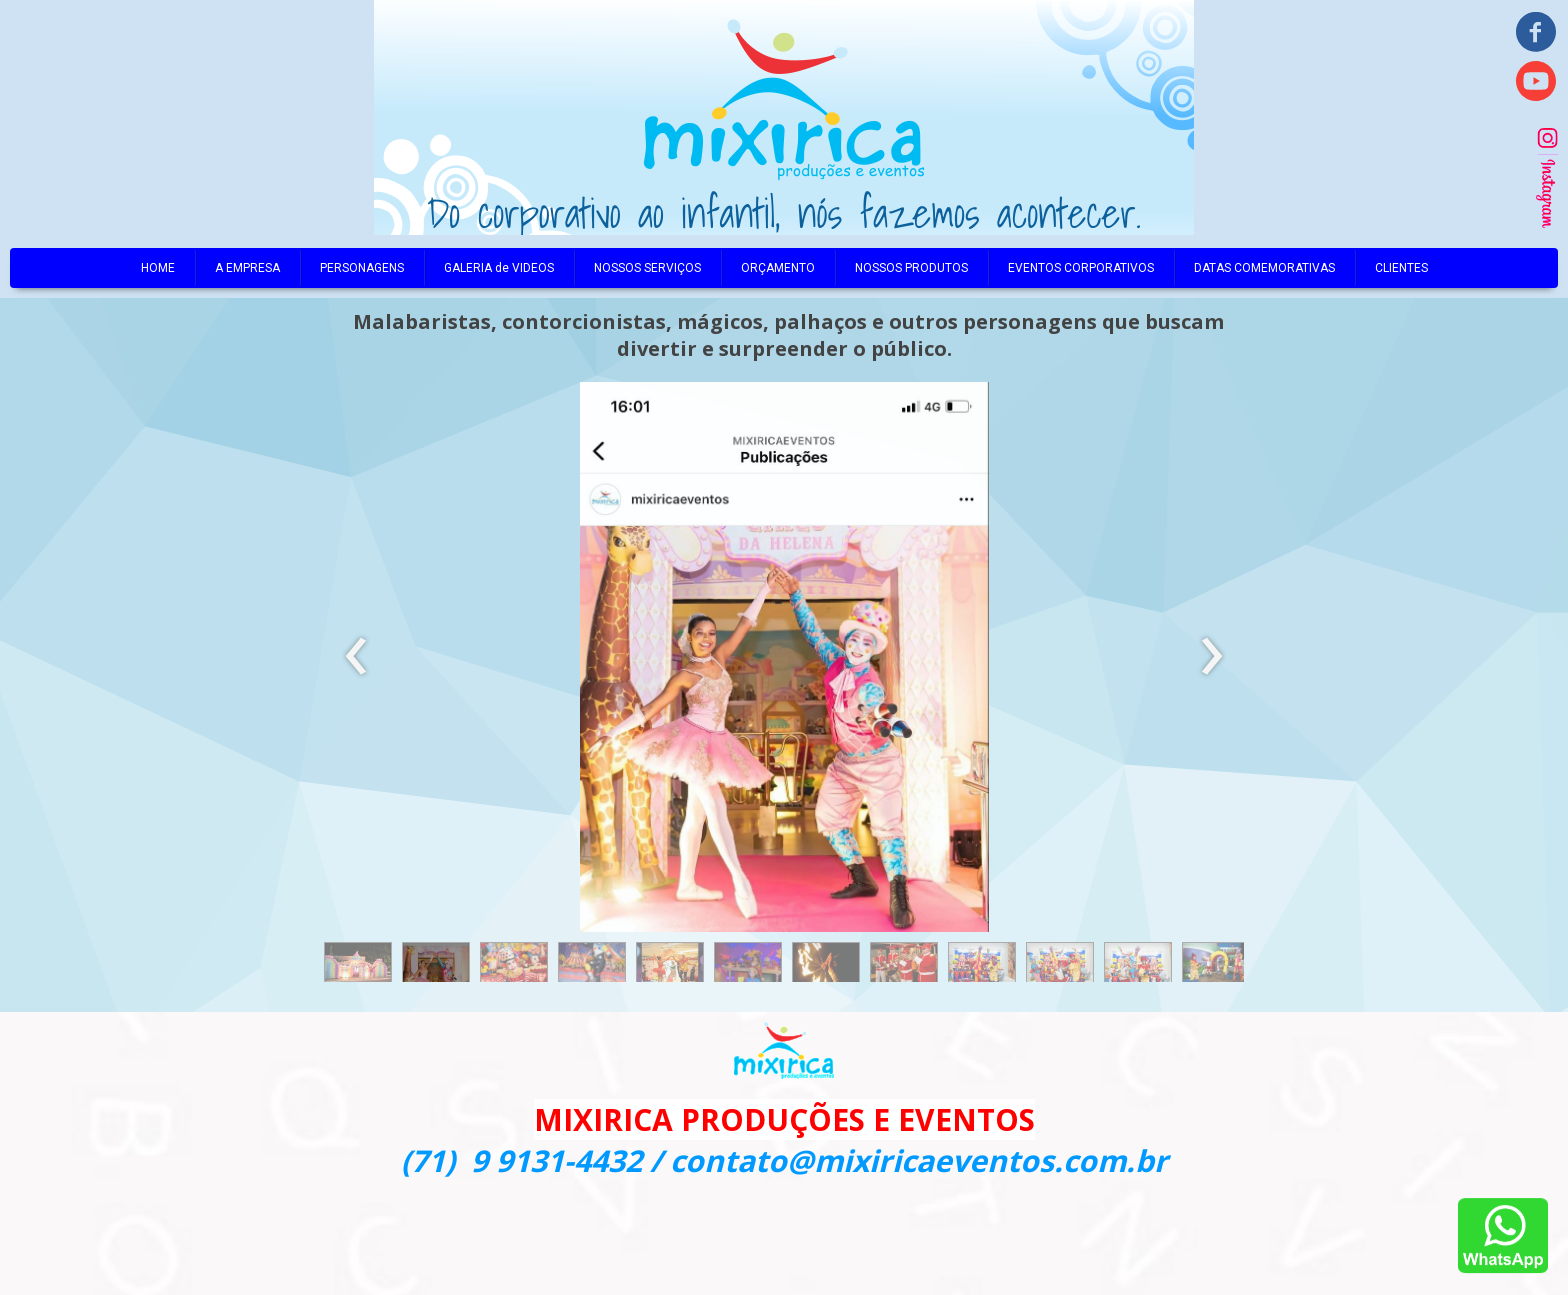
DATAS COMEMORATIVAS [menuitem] (1264, 268)
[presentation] (356, 657)
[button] (358, 967)
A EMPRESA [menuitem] (247, 268)
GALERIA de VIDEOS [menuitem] (499, 268)
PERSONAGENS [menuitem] (362, 268)
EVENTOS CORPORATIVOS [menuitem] (1081, 268)
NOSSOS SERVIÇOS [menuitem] (647, 268)
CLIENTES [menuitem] (1401, 268)
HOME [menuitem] (158, 268)
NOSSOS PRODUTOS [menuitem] (911, 268)
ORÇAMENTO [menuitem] (778, 268)
